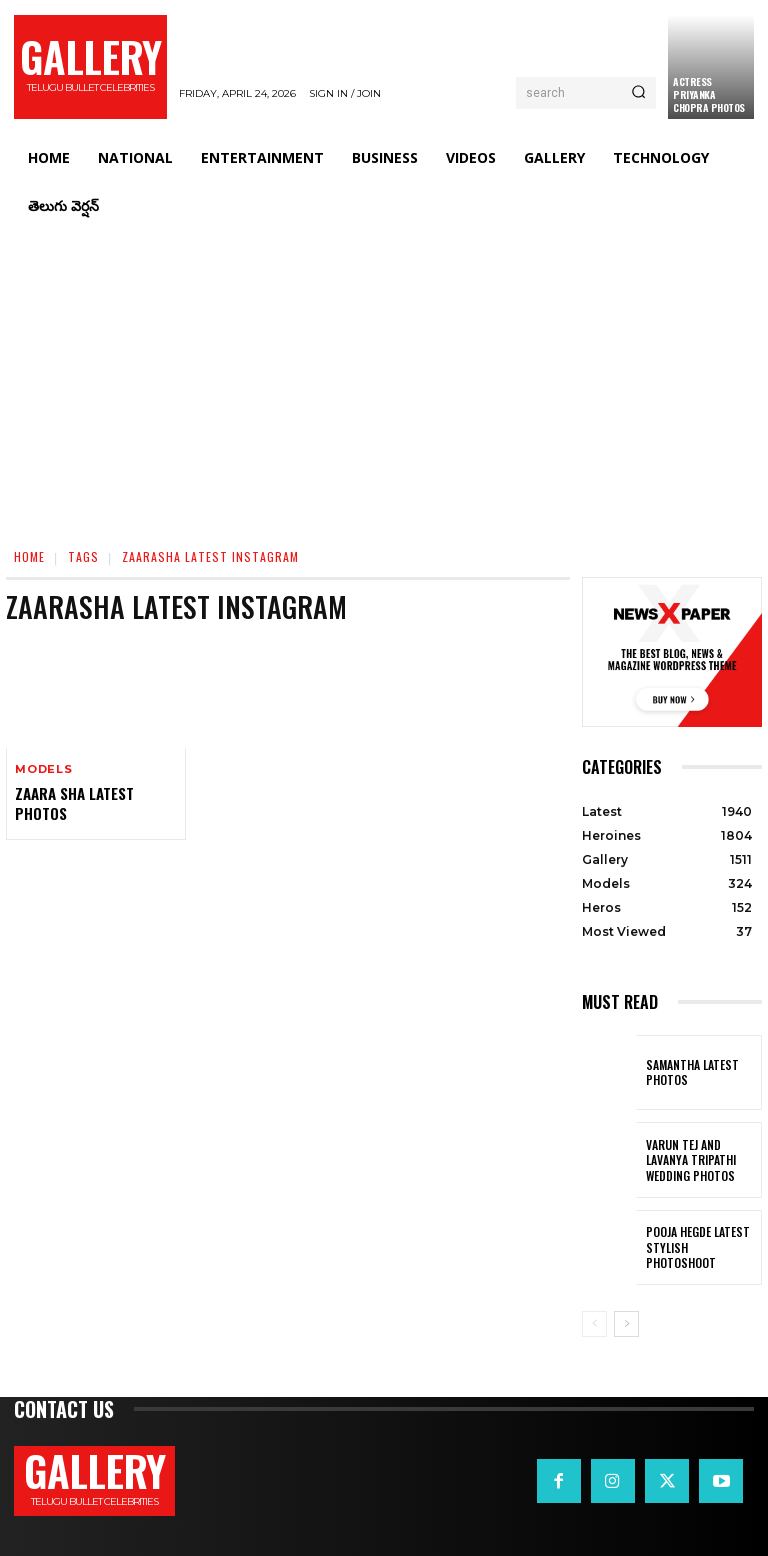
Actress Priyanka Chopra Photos (709, 94)
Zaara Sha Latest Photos (73, 802)
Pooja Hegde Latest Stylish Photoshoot (699, 1247)
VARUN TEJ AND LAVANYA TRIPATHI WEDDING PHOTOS (701, 1159)
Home (29, 556)
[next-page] (626, 1324)
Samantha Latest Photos (689, 1072)
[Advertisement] (384, 380)
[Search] (638, 93)
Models (44, 769)
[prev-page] (594, 1324)
